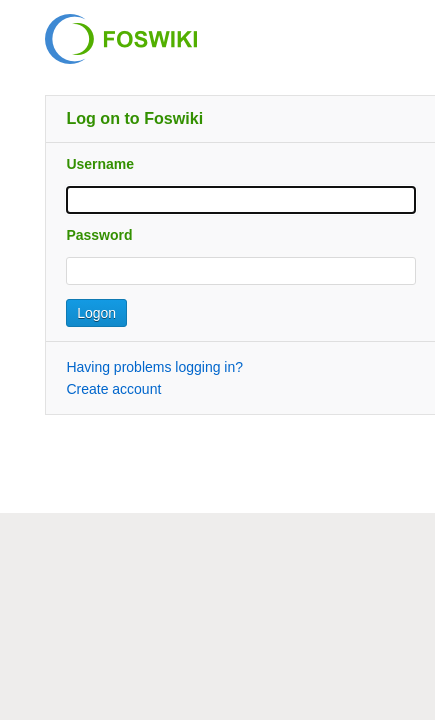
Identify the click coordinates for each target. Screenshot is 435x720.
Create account (113, 389)
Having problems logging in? (154, 367)
